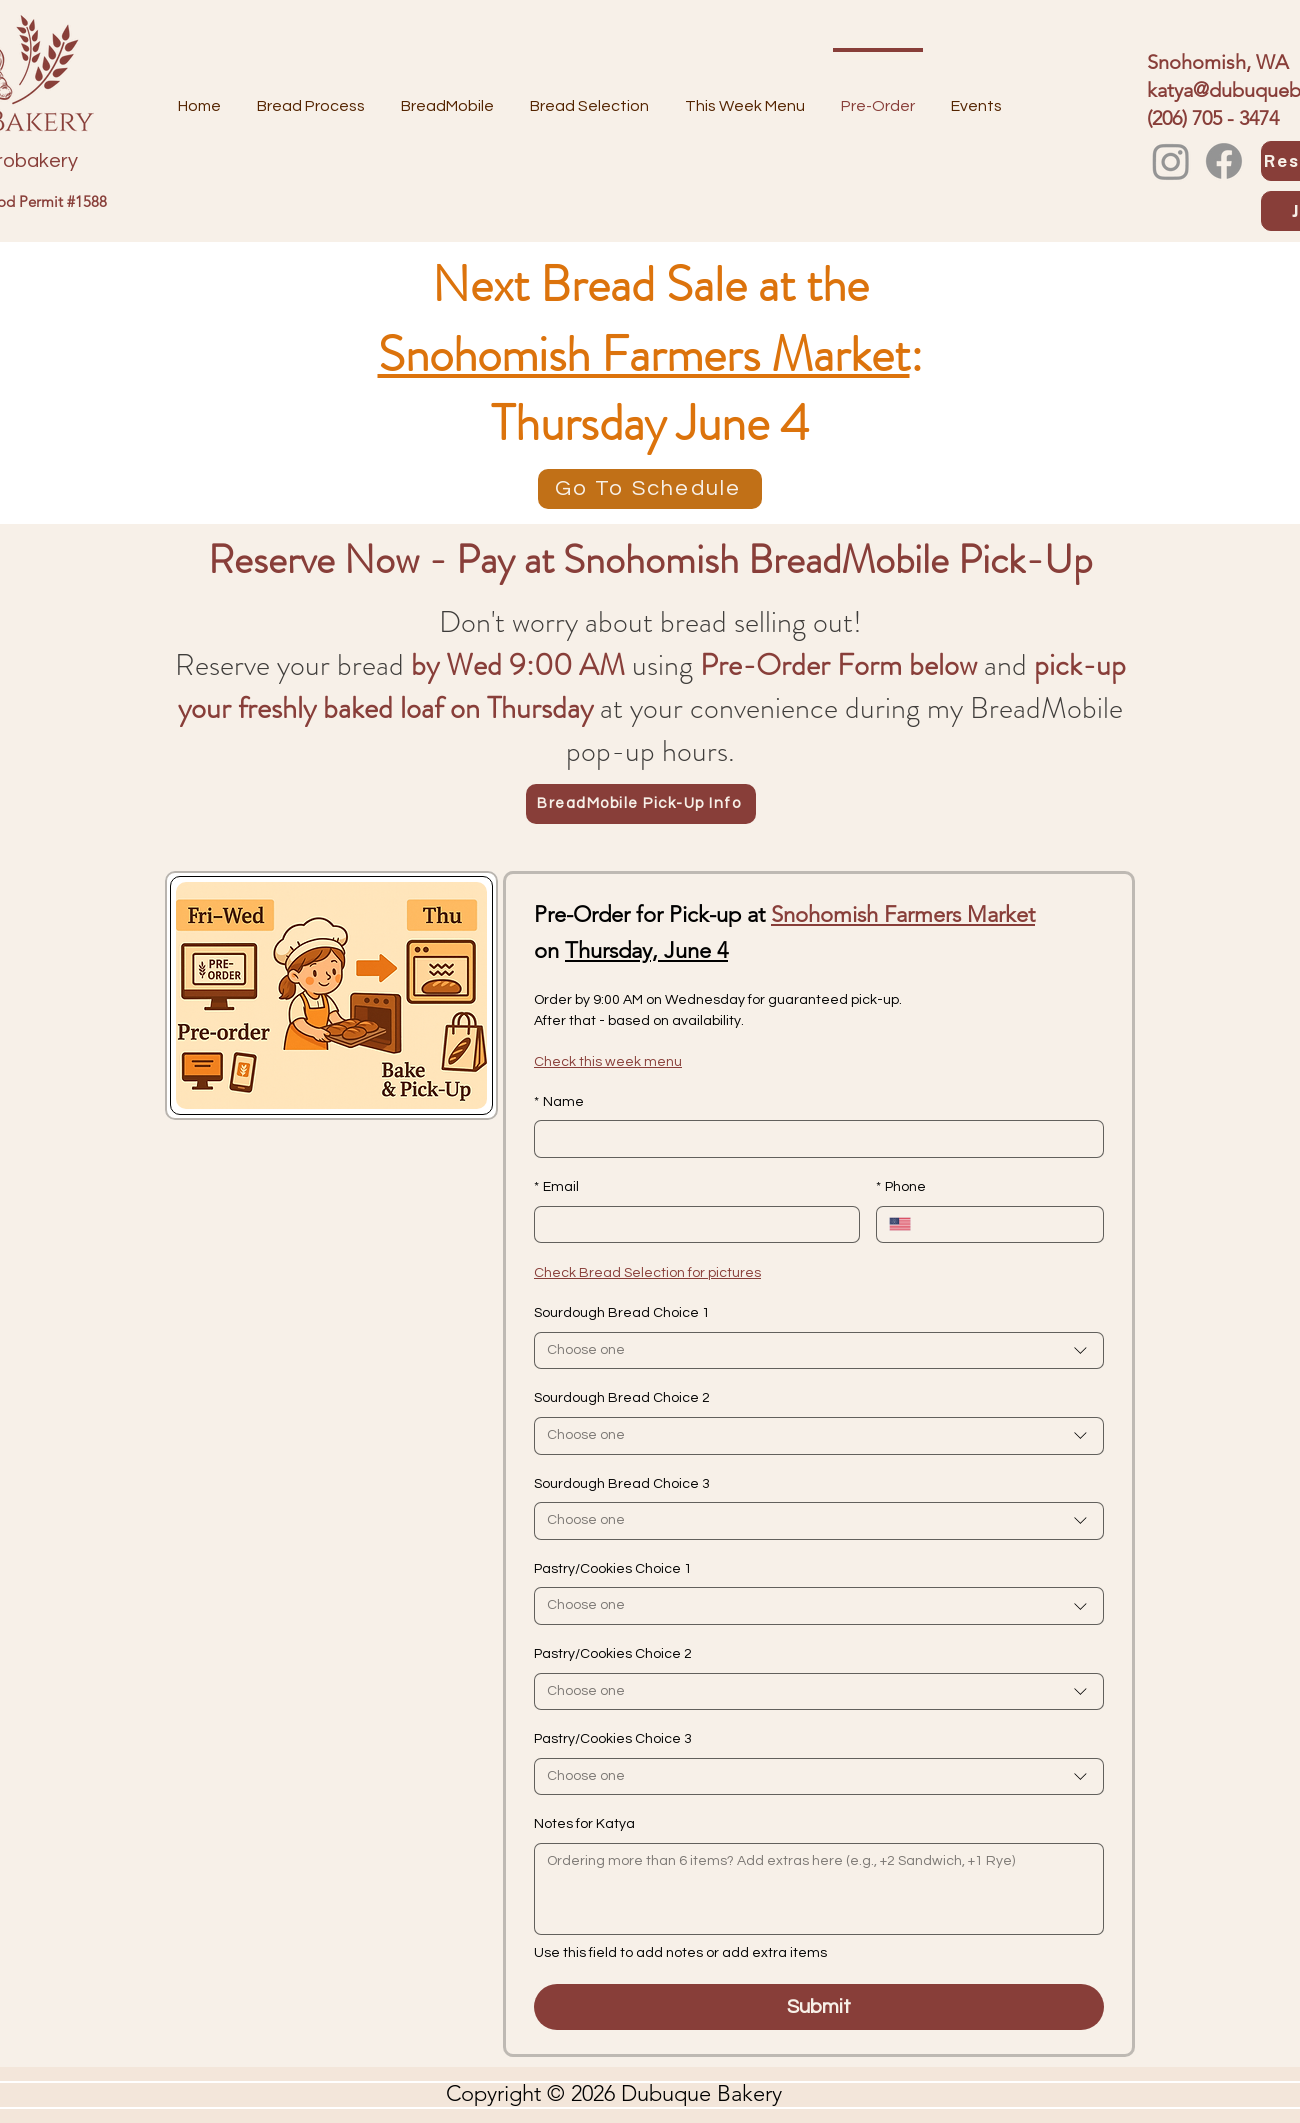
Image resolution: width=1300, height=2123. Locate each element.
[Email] (691, 1225)
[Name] (813, 1139)
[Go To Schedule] (650, 489)
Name (559, 1103)
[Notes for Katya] (819, 1889)
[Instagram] (1171, 161)
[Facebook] (1224, 161)
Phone (901, 1188)
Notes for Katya (584, 1824)
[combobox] (819, 1351)
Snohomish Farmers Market (644, 355)
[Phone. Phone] (1007, 1225)
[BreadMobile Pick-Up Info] (641, 804)
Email (556, 1188)
